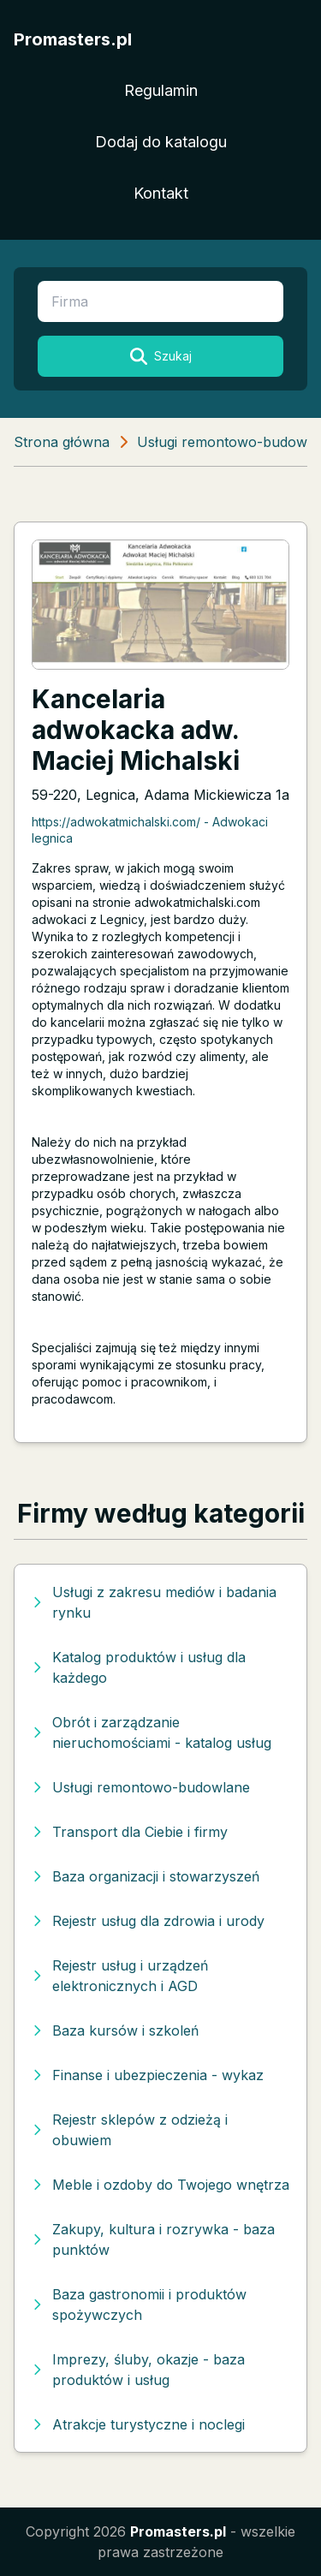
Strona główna (62, 441)
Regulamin (161, 90)
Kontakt (161, 193)
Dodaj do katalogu (161, 142)
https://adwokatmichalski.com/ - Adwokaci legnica (150, 829)
